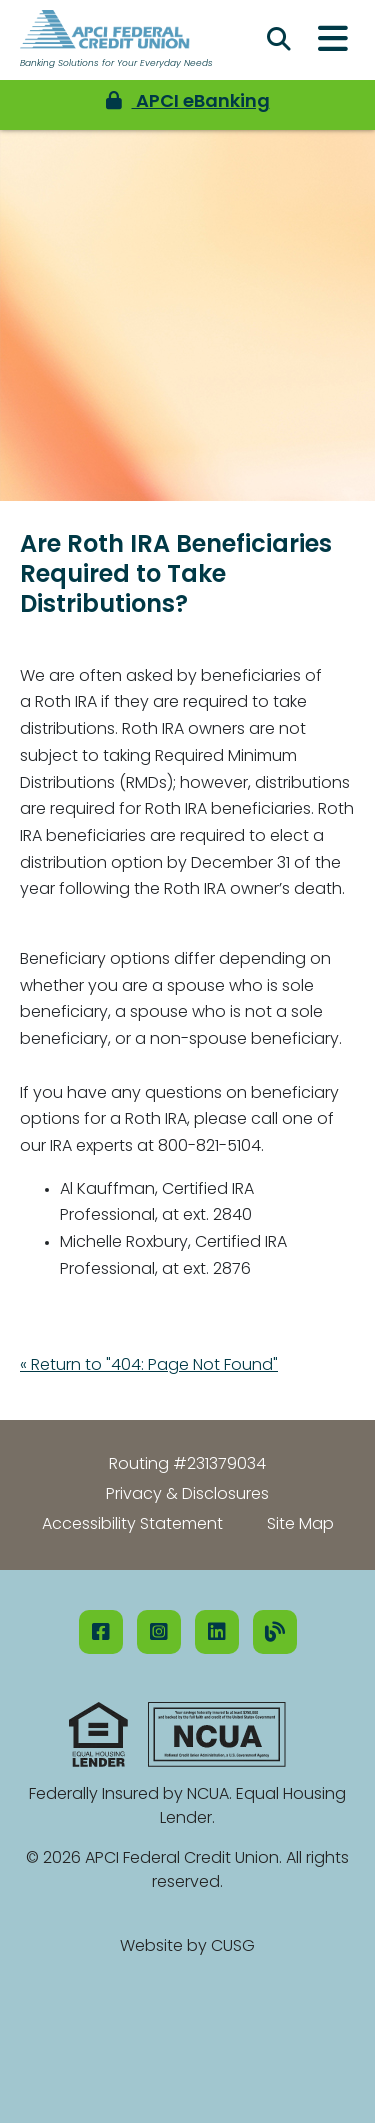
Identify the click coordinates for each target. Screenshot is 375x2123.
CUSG (233, 1947)
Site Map (300, 1525)
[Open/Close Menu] (333, 40)
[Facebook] (101, 1632)
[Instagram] (159, 1632)
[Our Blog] (275, 1632)
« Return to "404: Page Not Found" (149, 1366)
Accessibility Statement (132, 1525)
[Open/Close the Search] (279, 40)
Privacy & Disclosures (187, 1495)
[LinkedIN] (217, 1632)
